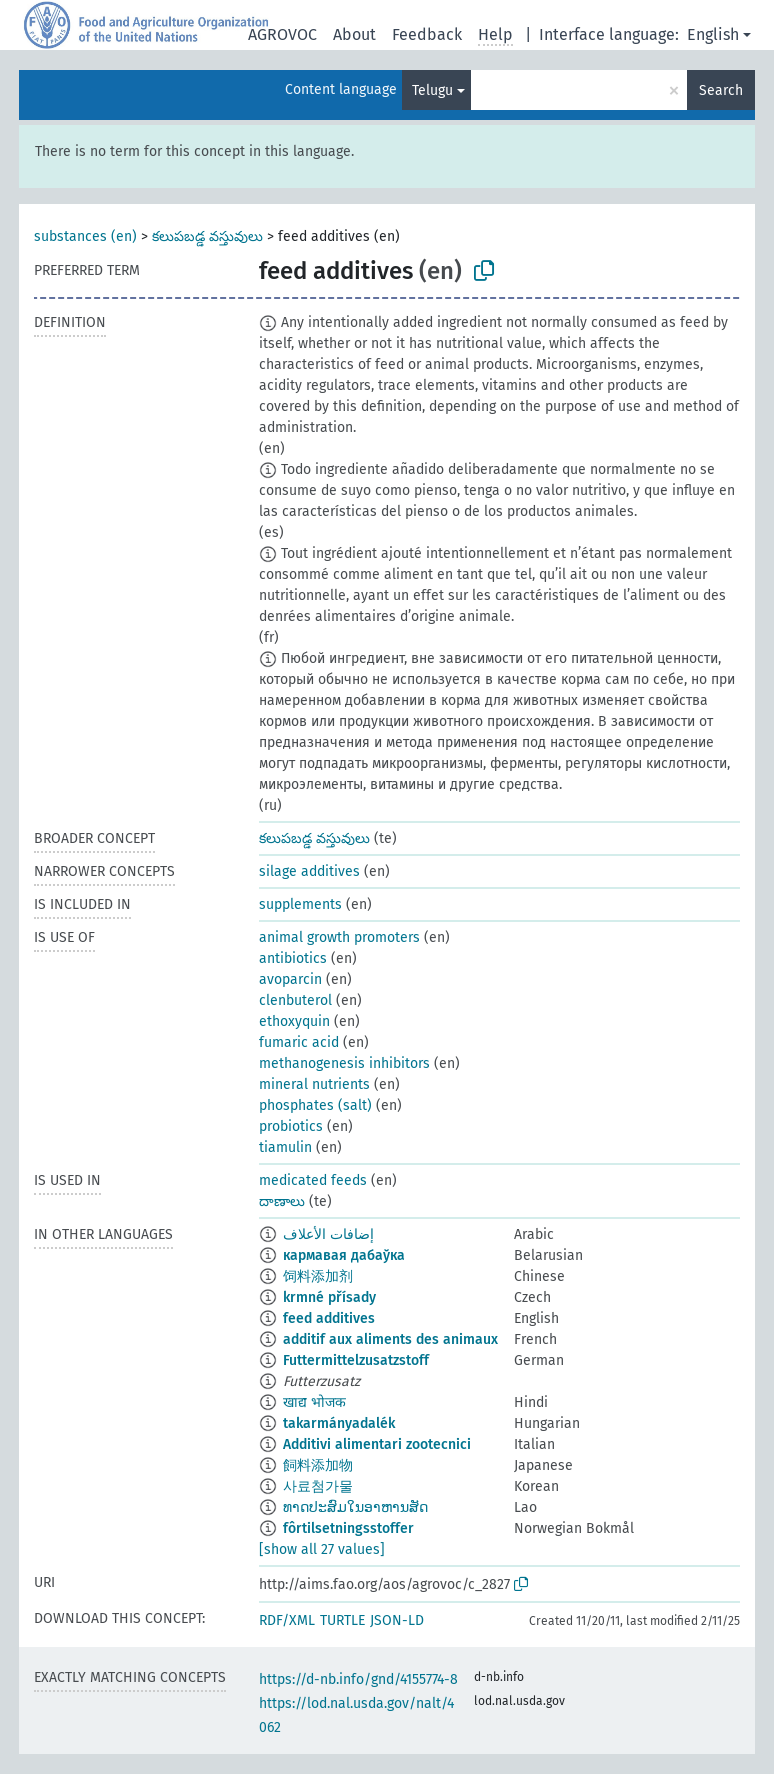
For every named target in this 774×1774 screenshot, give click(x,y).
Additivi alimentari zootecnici (377, 1444)
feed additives (329, 1318)
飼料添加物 (318, 1465)
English (713, 34)
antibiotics (293, 958)
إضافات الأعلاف (328, 1234)
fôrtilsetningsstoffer (348, 1528)
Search (721, 90)
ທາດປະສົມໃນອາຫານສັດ (355, 1507)
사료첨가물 (318, 1486)
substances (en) (85, 236)
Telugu (432, 90)
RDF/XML (287, 1620)
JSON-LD (397, 1620)
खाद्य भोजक (314, 1402)
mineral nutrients (314, 1084)
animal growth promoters (339, 937)
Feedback (427, 34)
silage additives (309, 871)
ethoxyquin (294, 1021)
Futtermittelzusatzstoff (356, 1360)
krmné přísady (329, 1297)
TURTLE (342, 1620)
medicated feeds (313, 1180)
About (354, 34)
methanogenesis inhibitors (344, 1063)
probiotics (291, 1126)
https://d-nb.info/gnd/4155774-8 (358, 1679)
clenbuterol (295, 1000)
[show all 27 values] (322, 1549)
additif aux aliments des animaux (390, 1339)
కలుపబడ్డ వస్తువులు (207, 236)
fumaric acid (299, 1042)
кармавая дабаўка (344, 1255)
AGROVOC (282, 34)
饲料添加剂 (318, 1276)
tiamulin (285, 1147)
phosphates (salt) (315, 1105)
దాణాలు (282, 1201)
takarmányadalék (339, 1423)
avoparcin (290, 979)
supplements (300, 904)
